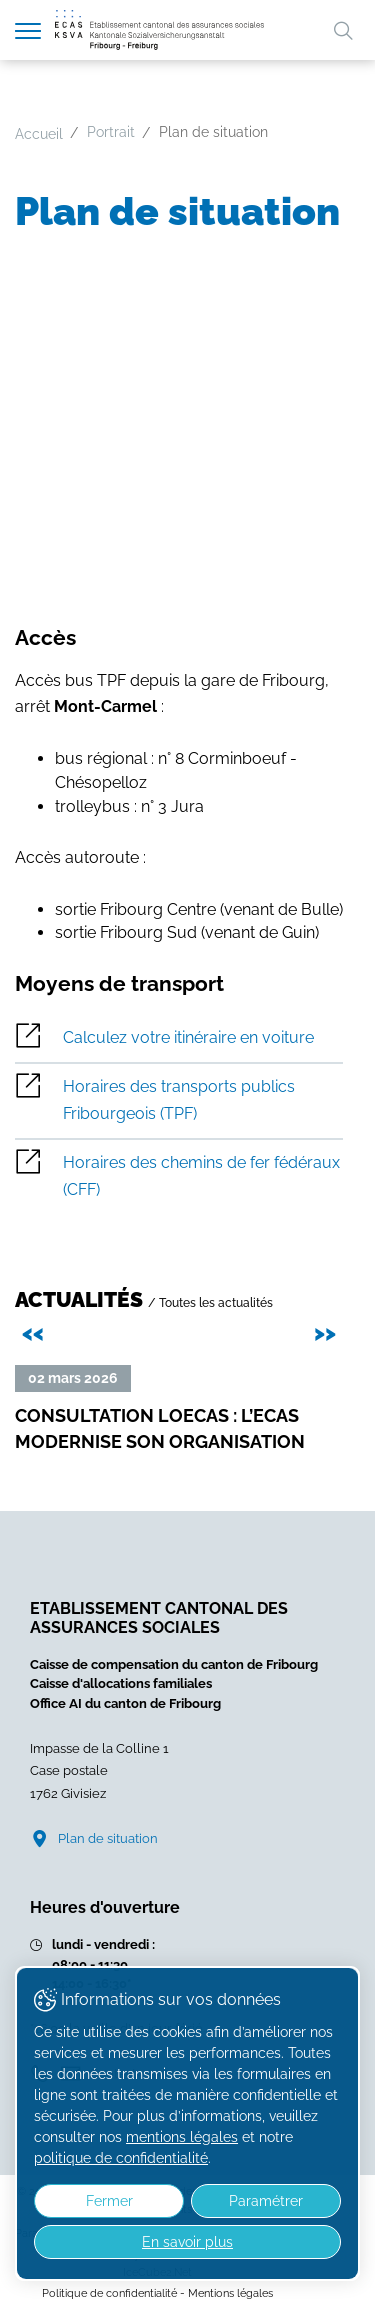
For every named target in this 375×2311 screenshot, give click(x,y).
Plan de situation (108, 1838)
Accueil (39, 134)
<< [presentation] (36, 1330)
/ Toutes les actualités (210, 1302)
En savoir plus (187, 2242)
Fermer (109, 2201)
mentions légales (182, 2137)
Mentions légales (230, 2293)
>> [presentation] (328, 1330)
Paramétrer (266, 2201)
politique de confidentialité (121, 2158)
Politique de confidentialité (109, 2293)
